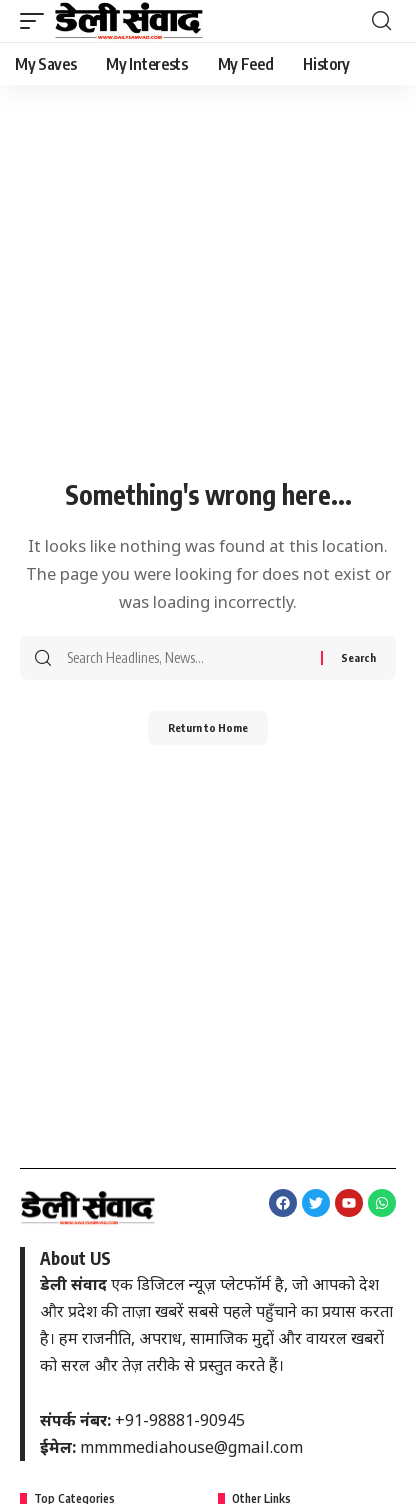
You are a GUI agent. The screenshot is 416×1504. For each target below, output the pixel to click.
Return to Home (208, 727)
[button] (37, 21)
